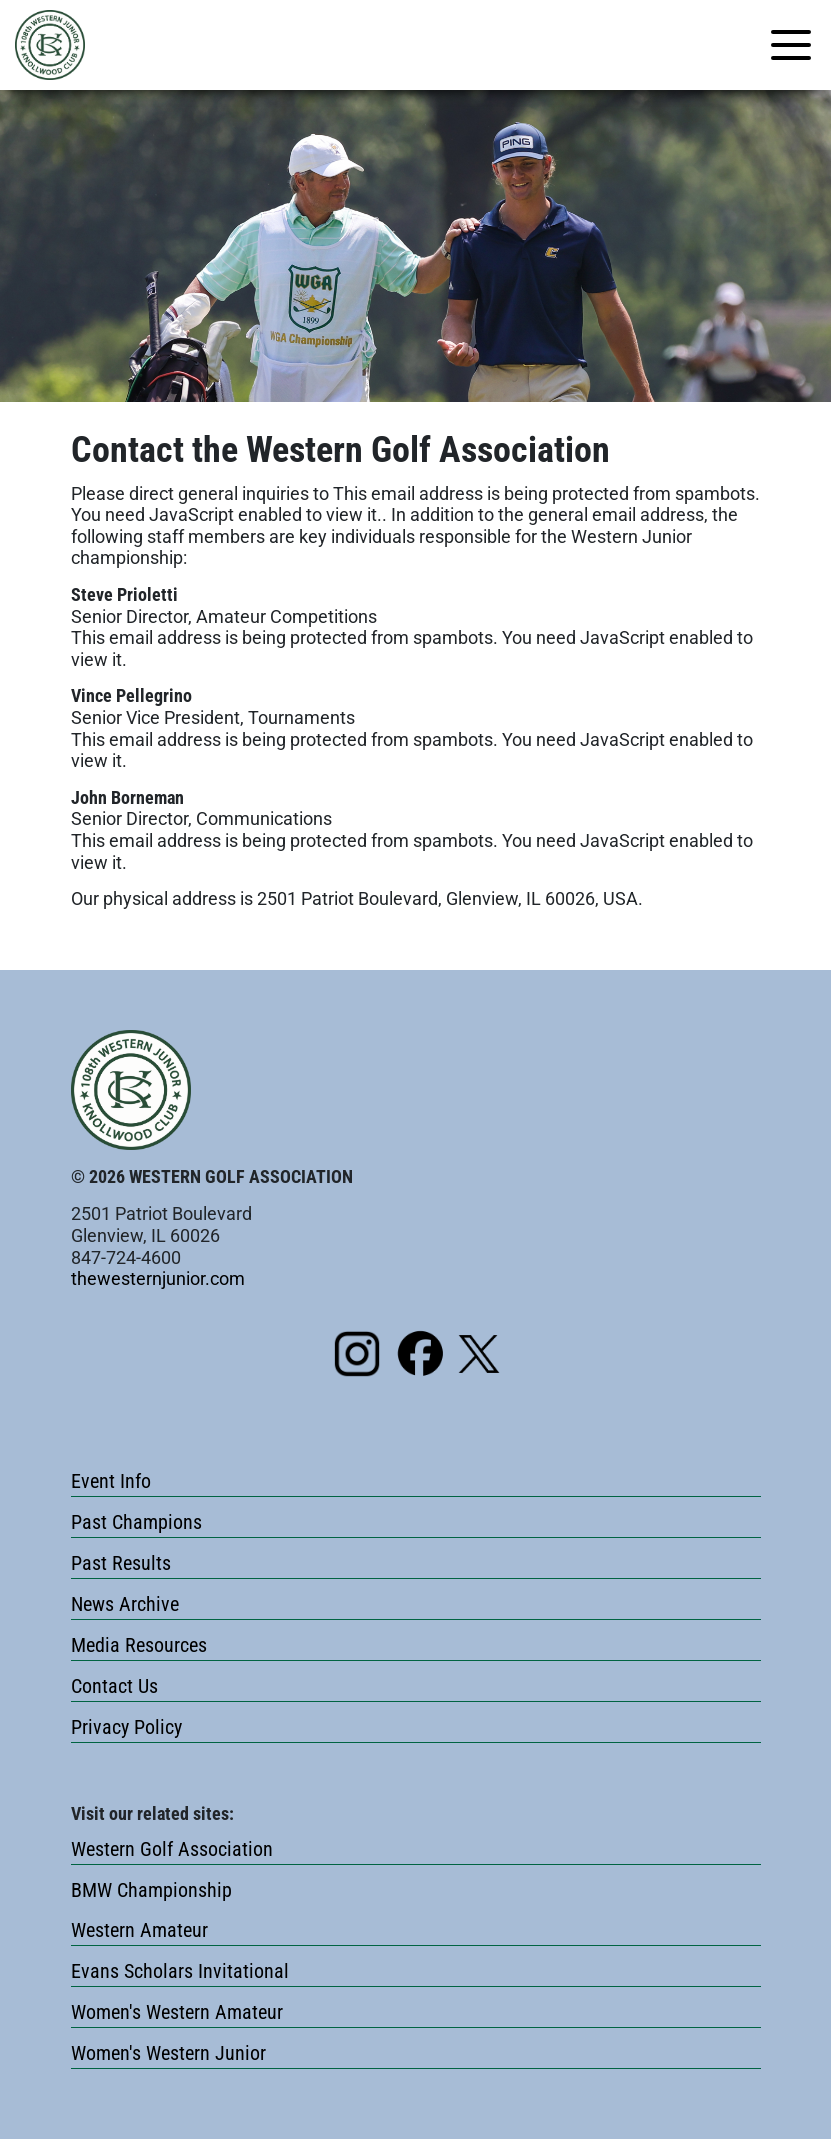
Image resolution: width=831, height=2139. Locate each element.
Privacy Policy (126, 1727)
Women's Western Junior (168, 2053)
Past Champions (136, 1522)
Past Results (121, 1563)
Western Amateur (139, 1930)
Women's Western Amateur (177, 2012)
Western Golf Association (172, 1849)
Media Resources (139, 1645)
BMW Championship (151, 1890)
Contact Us (114, 1686)
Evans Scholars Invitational (180, 1971)
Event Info (111, 1481)
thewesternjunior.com (158, 1278)
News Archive (125, 1604)
